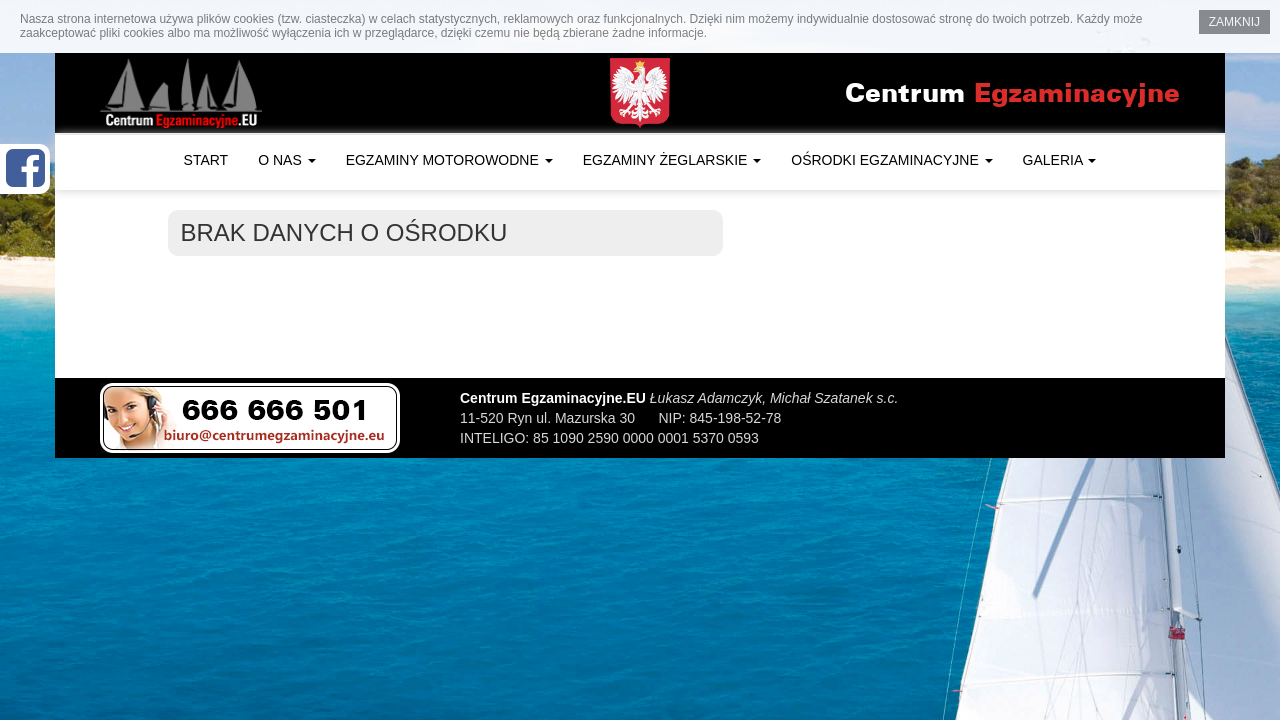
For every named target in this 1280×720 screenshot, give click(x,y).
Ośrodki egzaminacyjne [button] (891, 160)
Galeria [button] (1060, 160)
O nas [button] (286, 160)
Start (206, 160)
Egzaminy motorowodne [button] (449, 160)
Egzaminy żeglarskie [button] (672, 160)
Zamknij (1234, 22)
